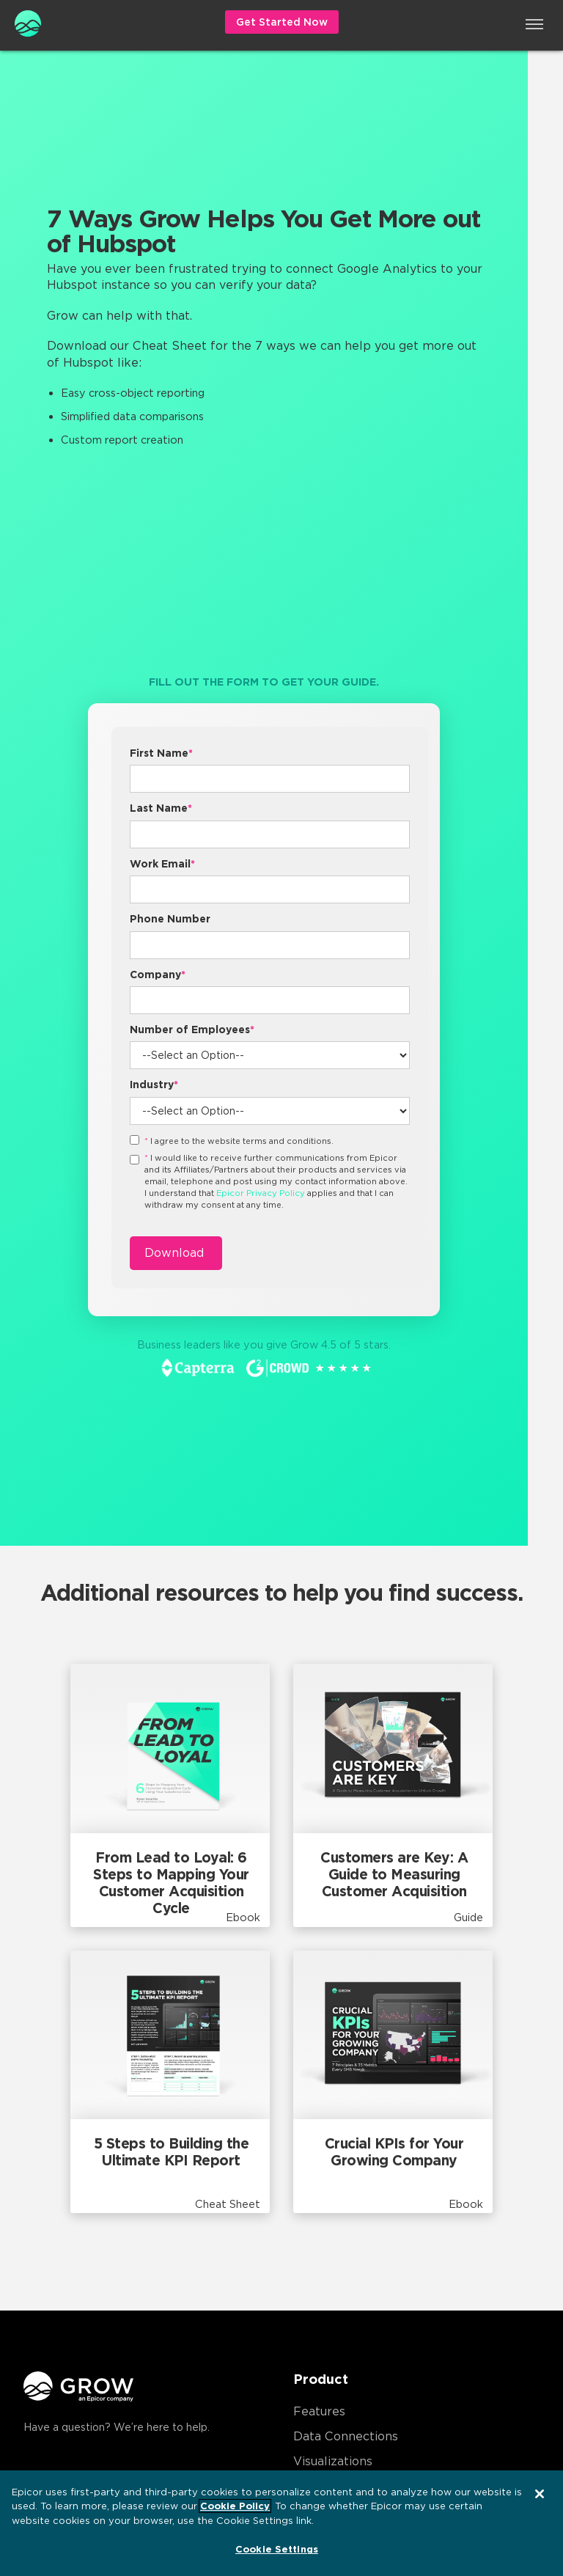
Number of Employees (192, 1029)
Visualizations (332, 2461)
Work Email (162, 864)
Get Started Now (282, 22)
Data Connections (345, 2436)
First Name (161, 753)
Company (157, 974)
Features (319, 2411)
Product (320, 2379)
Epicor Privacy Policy (260, 1193)
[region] (281, 2523)
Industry (154, 1084)
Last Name (161, 808)
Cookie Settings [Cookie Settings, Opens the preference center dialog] (276, 2549)
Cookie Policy (235, 2505)
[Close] (539, 2494)
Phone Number (170, 919)
